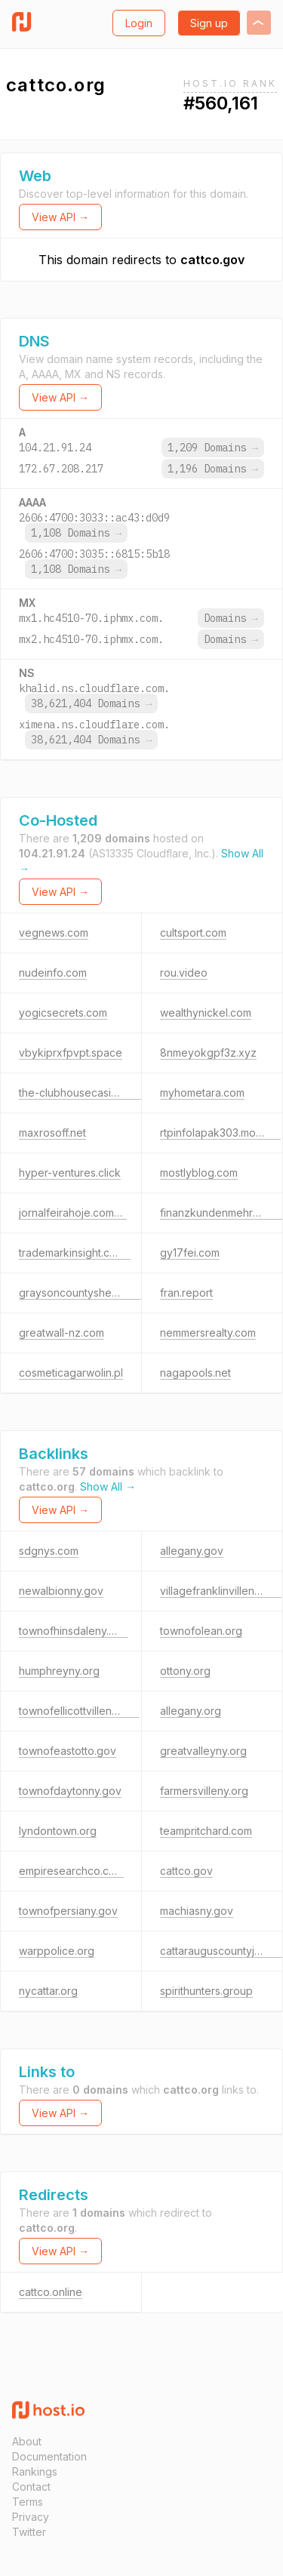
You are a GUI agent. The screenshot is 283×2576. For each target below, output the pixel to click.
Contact (31, 2486)
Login (138, 23)
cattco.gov (212, 259)
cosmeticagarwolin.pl (71, 1372)
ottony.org (185, 1670)
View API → (60, 217)
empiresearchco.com (71, 1870)
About (27, 2441)
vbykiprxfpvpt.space (70, 1052)
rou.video (184, 972)
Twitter (29, 2531)
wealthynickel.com (205, 1012)
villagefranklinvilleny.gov (220, 1590)
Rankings (34, 2471)
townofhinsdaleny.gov (73, 1630)
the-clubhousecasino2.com (86, 1092)
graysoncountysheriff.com (83, 1292)
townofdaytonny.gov (70, 1790)
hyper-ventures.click (70, 1172)
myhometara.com (202, 1092)
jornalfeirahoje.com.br (73, 1212)
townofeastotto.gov (67, 1750)
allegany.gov (191, 1550)
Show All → (108, 1486)
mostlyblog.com (199, 1172)
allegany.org (190, 1710)
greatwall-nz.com (61, 1332)
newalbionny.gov (61, 1590)
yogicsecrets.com (63, 1012)
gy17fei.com (190, 1252)
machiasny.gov (196, 1910)
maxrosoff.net (52, 1132)
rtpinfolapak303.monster (220, 1132)
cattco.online (50, 2291)
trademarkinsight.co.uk (75, 1252)
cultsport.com (193, 932)
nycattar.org (48, 1990)
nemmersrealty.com (208, 1332)
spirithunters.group (206, 1990)
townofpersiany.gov (68, 1910)
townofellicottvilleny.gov (79, 1710)
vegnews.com (53, 932)
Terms (27, 2501)
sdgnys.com (48, 1550)
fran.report (186, 1292)
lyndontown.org (58, 1830)
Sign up (209, 23)
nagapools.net (195, 1372)
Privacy (30, 2516)
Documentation (49, 2456)
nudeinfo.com (53, 972)
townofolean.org (201, 1630)
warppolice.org (56, 1950)
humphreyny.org (59, 1670)
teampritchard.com (206, 1830)
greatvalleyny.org (203, 1750)
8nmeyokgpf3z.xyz (208, 1052)
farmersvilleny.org (204, 1790)
